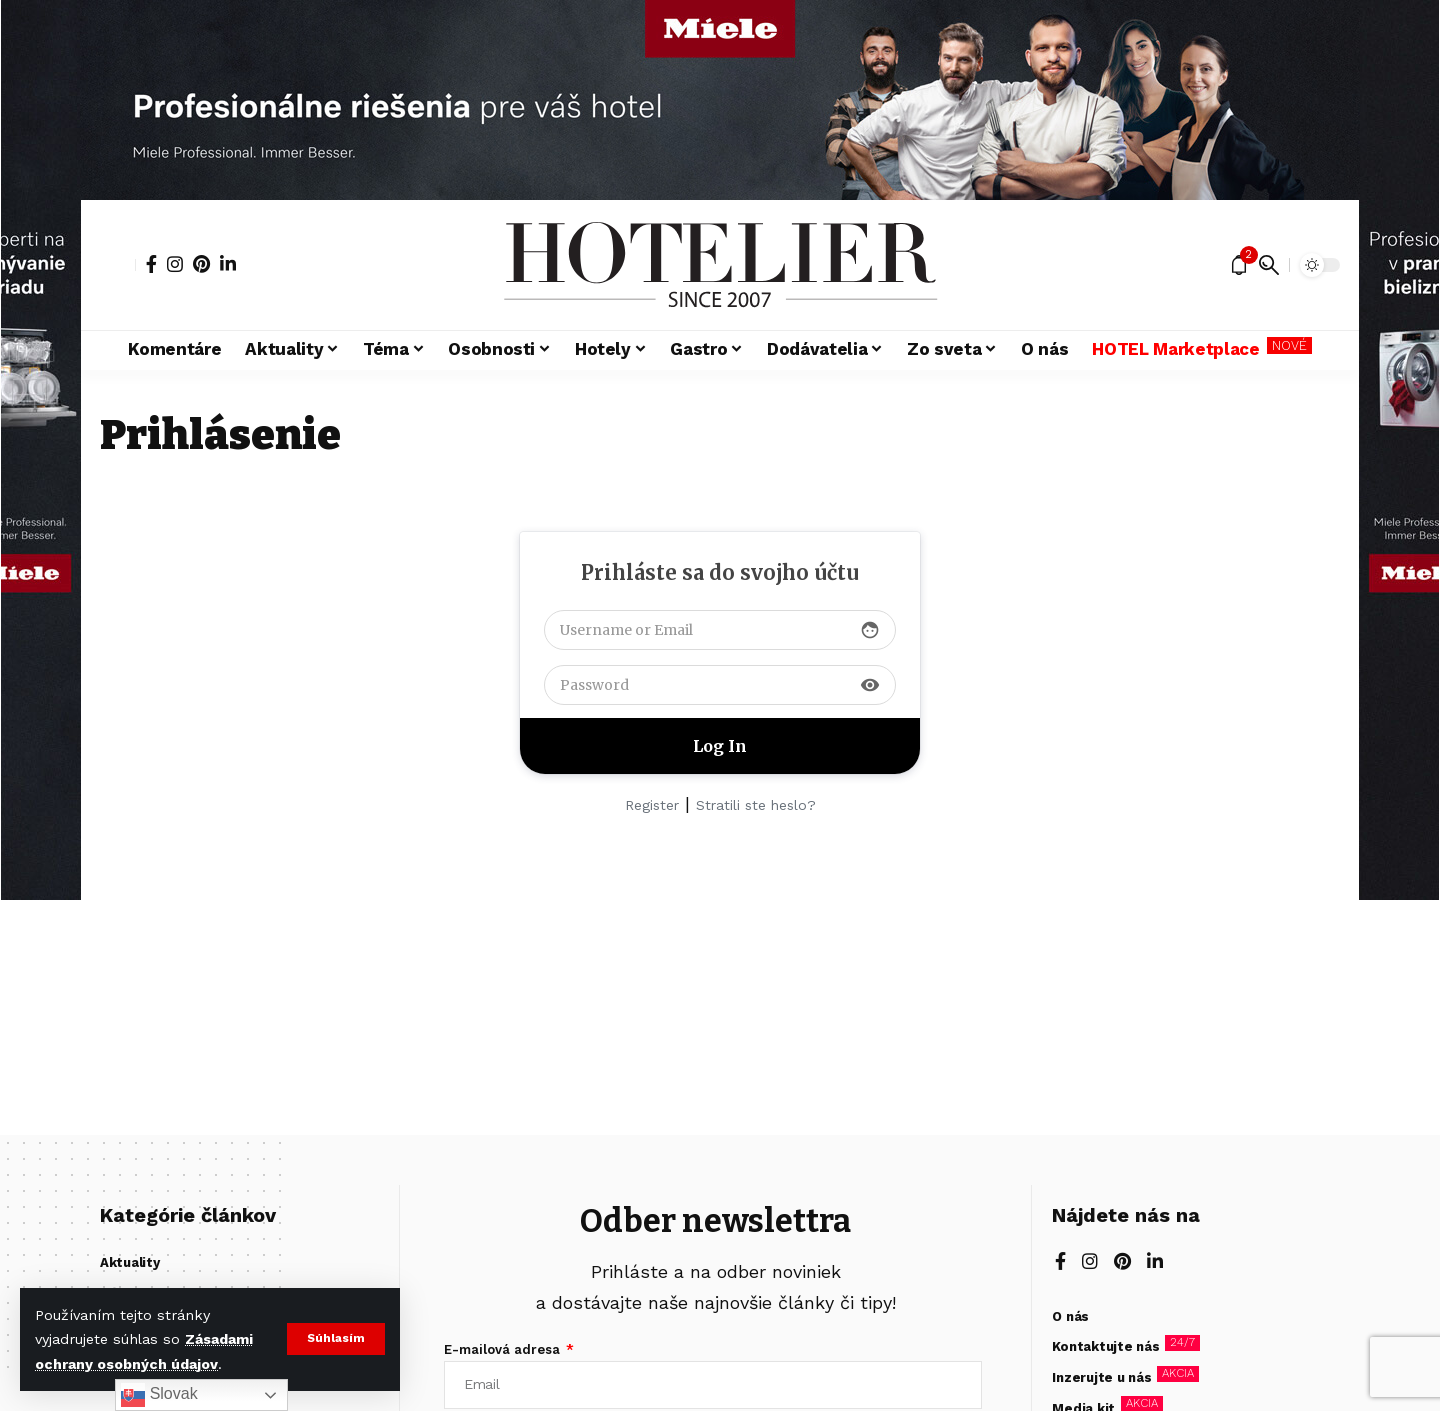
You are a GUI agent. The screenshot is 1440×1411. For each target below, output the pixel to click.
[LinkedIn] (228, 264)
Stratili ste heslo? (756, 805)
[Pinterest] (201, 264)
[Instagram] (175, 264)
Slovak (159, 1395)
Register (652, 805)
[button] (335, 1339)
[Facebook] (151, 264)
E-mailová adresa (504, 1349)
